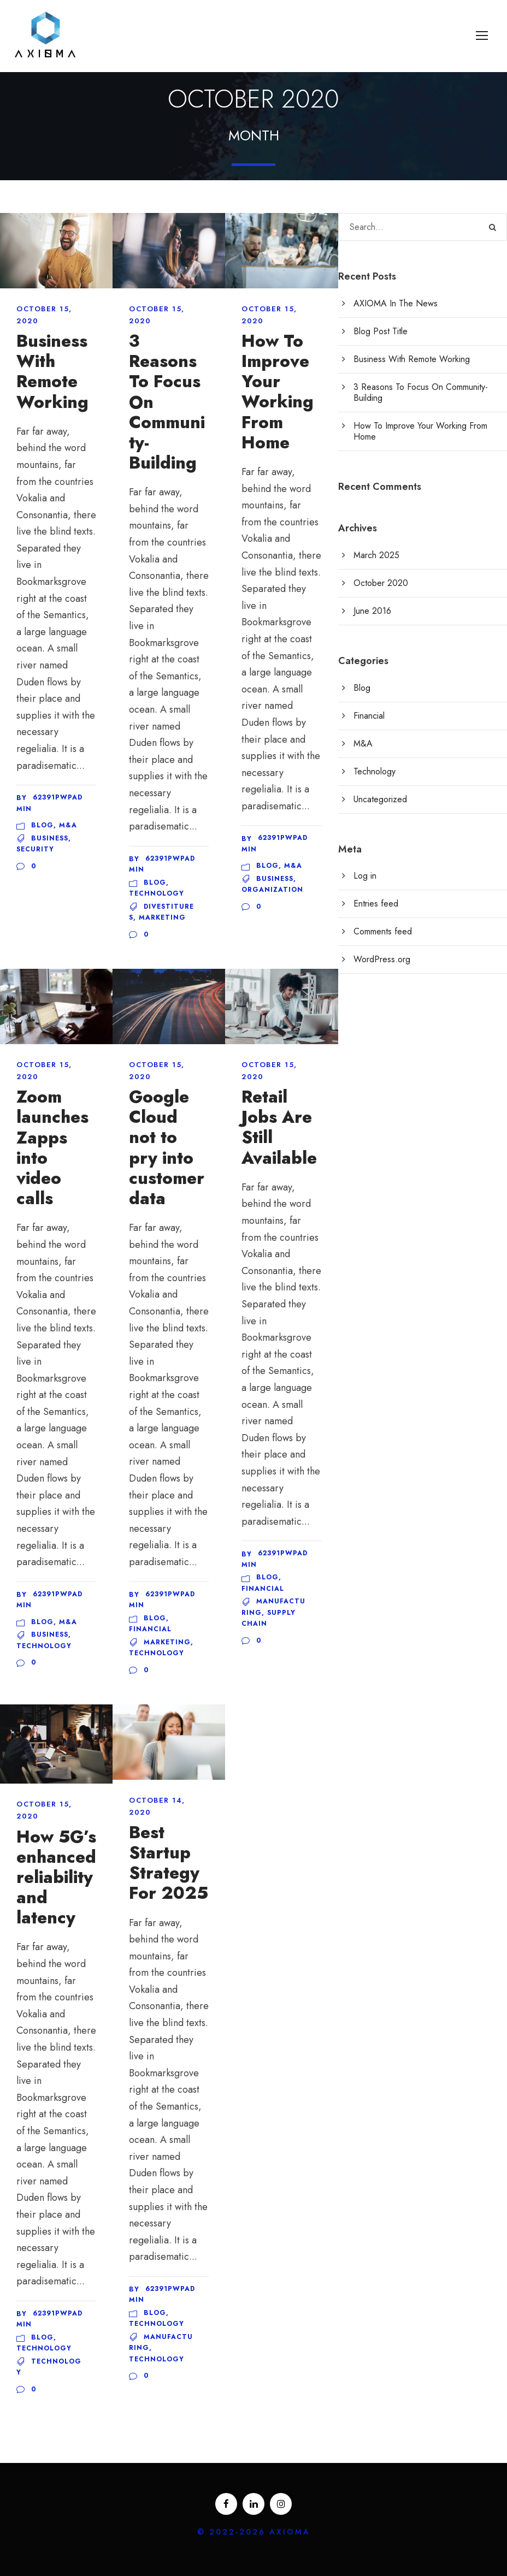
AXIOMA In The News (395, 303)
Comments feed (382, 931)
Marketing (162, 917)
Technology (156, 893)
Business (49, 838)
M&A (68, 825)
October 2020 (380, 583)
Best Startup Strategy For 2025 (168, 1863)
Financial (150, 1629)
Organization (272, 890)
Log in (364, 875)
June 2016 (372, 611)
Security (35, 849)
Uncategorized (380, 799)
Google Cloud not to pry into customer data (166, 1148)
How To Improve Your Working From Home (277, 392)
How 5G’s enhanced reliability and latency (56, 1877)
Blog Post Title (380, 331)
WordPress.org (381, 959)
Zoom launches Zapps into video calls (52, 1148)
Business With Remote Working (52, 371)
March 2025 (376, 555)
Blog (42, 825)
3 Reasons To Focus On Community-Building (420, 392)
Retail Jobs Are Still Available (279, 1127)
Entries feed (375, 903)
